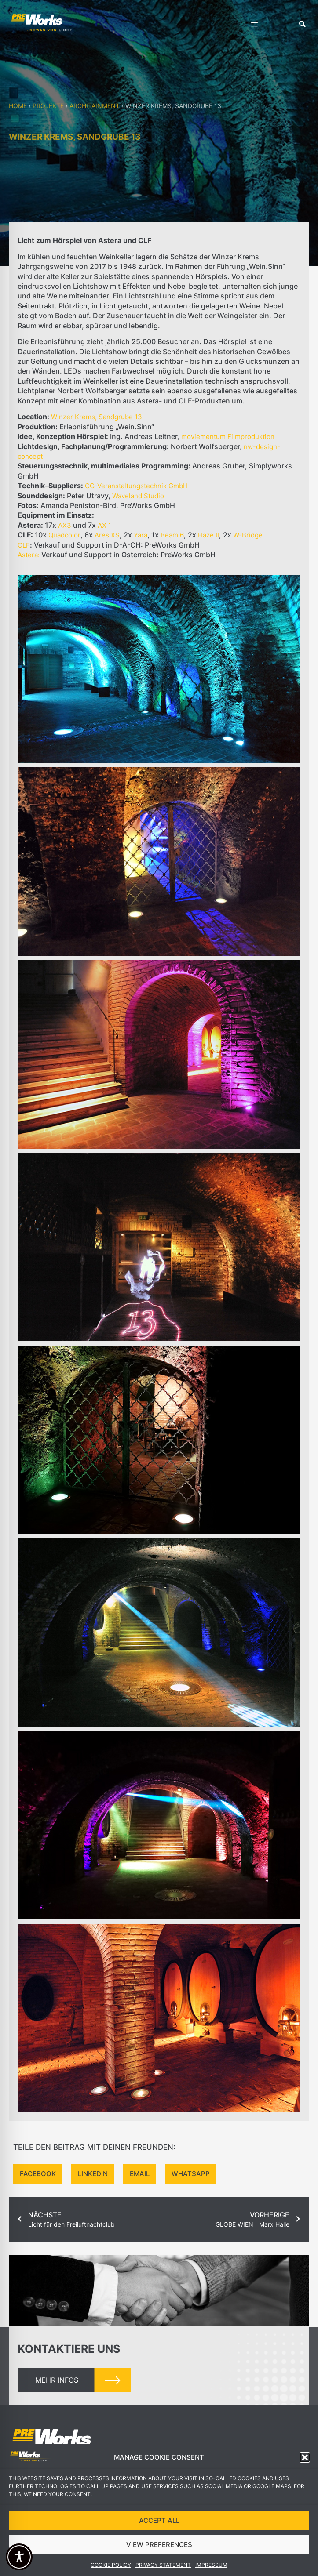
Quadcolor (64, 535)
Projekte (48, 105)
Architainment (94, 105)
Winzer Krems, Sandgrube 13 (96, 417)
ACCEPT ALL (159, 2520)
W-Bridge (248, 535)
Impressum (211, 2564)
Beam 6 (172, 535)
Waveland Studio (138, 496)
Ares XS (107, 535)
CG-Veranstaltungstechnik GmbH (136, 486)
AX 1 (104, 525)
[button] (304, 2457)
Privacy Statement (163, 2564)
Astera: (29, 555)
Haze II (208, 535)
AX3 (64, 525)
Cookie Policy (111, 2564)
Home (18, 105)
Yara (140, 535)
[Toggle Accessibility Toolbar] (19, 2556)
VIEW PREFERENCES (159, 2544)
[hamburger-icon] (254, 26)
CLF (24, 545)
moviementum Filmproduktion (227, 436)
